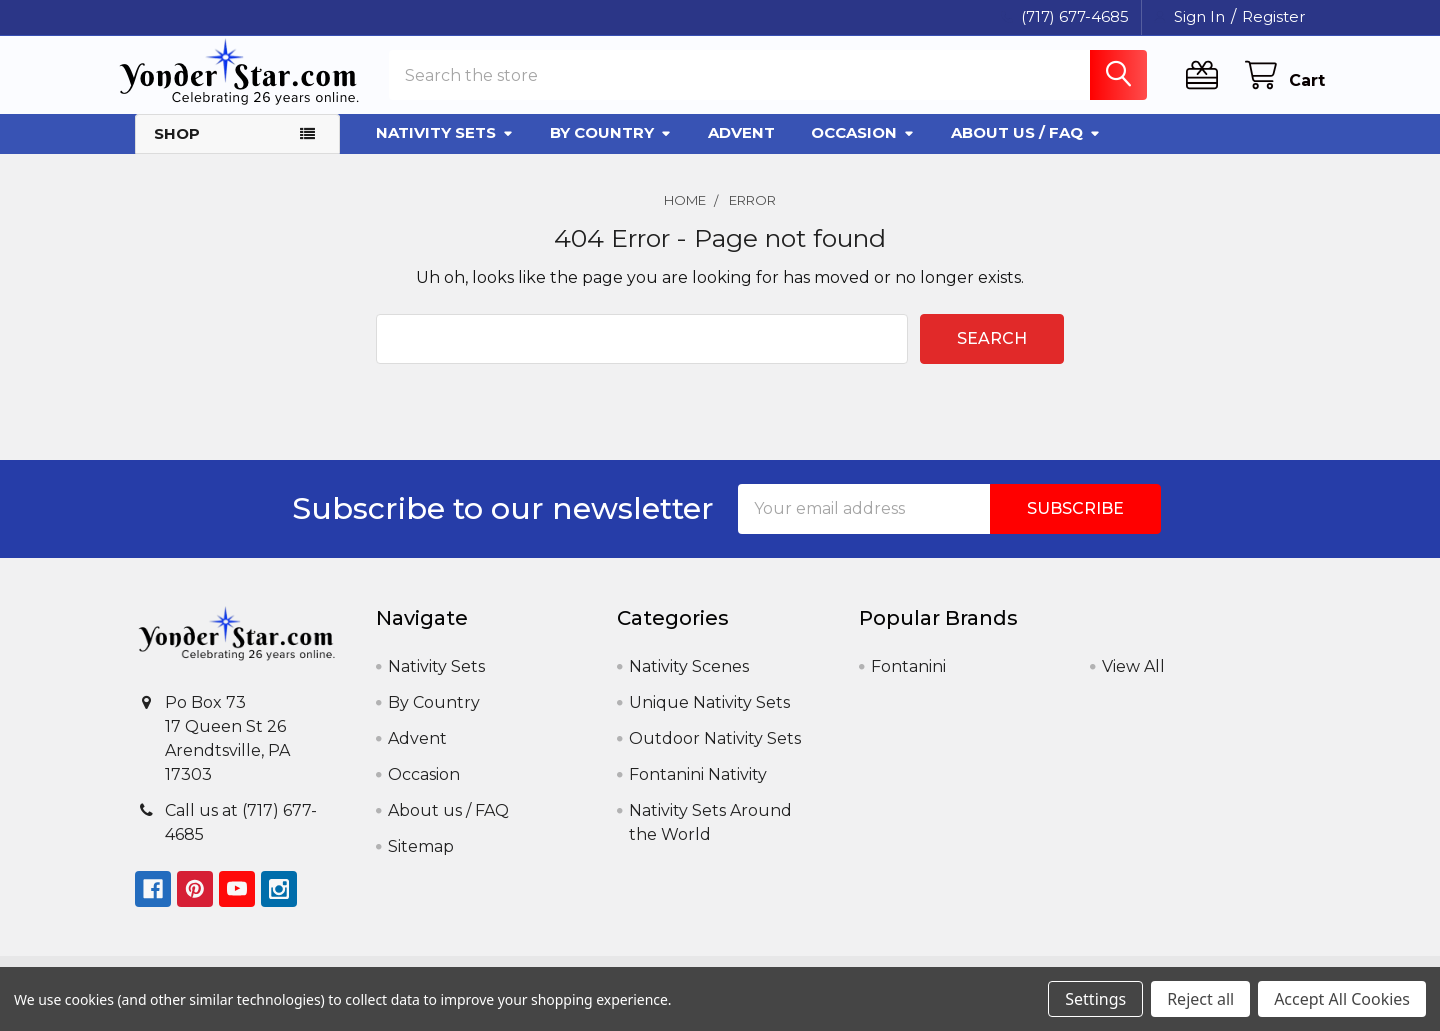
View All (1133, 681)
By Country (611, 147)
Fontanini (908, 681)
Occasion (863, 147)
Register (1273, 16)
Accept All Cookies (1342, 999)
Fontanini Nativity (698, 789)
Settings (1095, 999)
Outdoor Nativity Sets (715, 753)
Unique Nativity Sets (709, 717)
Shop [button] (177, 148)
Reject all (1200, 999)
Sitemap (421, 861)
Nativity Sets (445, 147)
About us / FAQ (1026, 147)
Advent (741, 147)
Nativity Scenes (689, 681)
